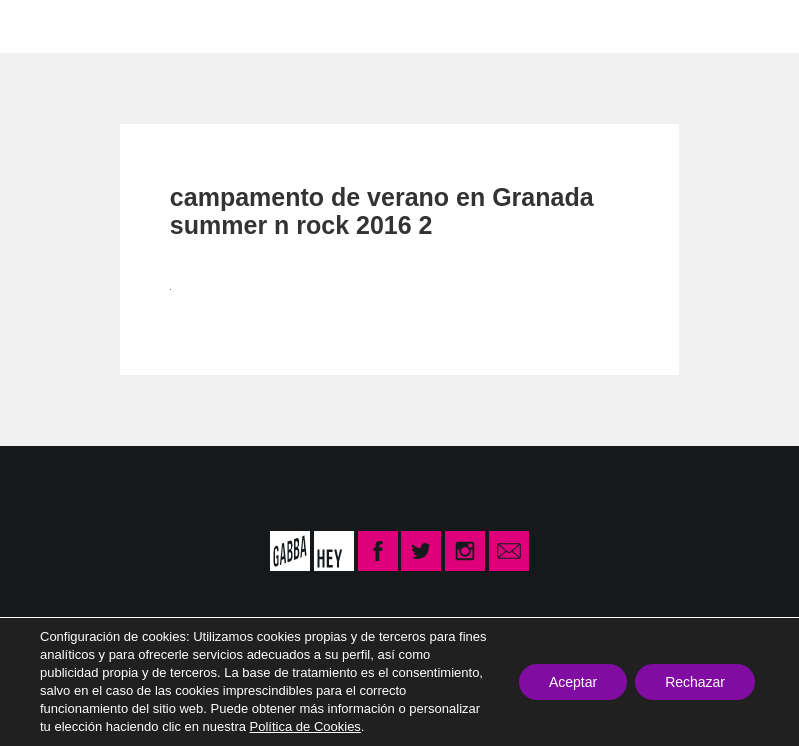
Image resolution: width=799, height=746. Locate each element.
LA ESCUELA (214, 25)
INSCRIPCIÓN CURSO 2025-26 (596, 25)
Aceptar (573, 682)
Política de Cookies (305, 726)
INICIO (88, 25)
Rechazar (695, 682)
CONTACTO (363, 25)
